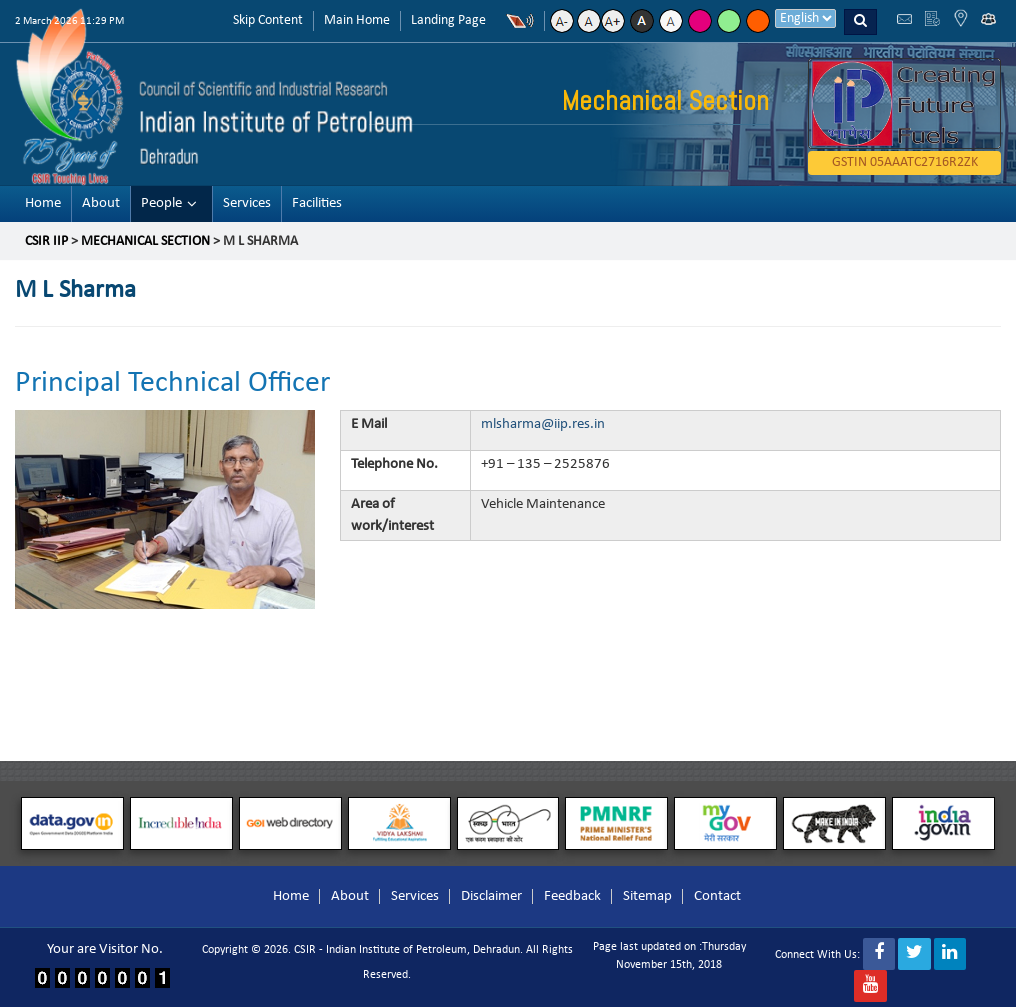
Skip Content (268, 20)
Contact (717, 896)
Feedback (572, 896)
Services (247, 203)
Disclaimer (491, 896)
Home (43, 203)
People (161, 203)
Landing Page (448, 20)
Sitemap (647, 896)
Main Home (357, 20)
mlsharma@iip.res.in (543, 424)
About (101, 203)
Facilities (317, 203)
